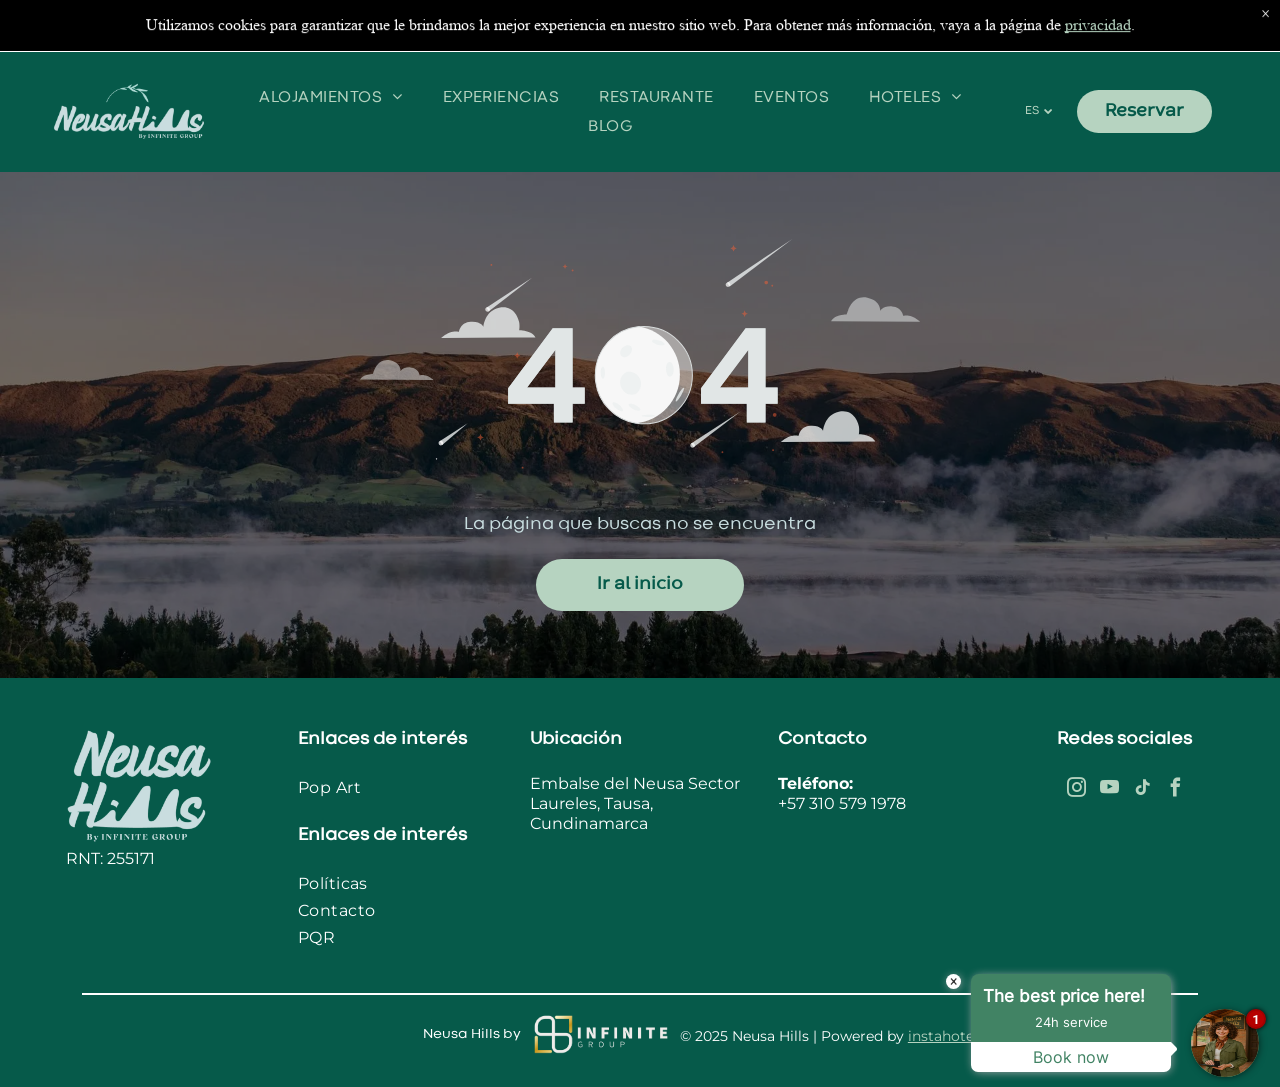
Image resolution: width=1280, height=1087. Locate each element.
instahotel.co (953, 1036)
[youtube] (1109, 790)
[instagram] (1076, 790)
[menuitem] (330, 66)
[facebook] (1175, 790)
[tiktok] (1142, 790)
